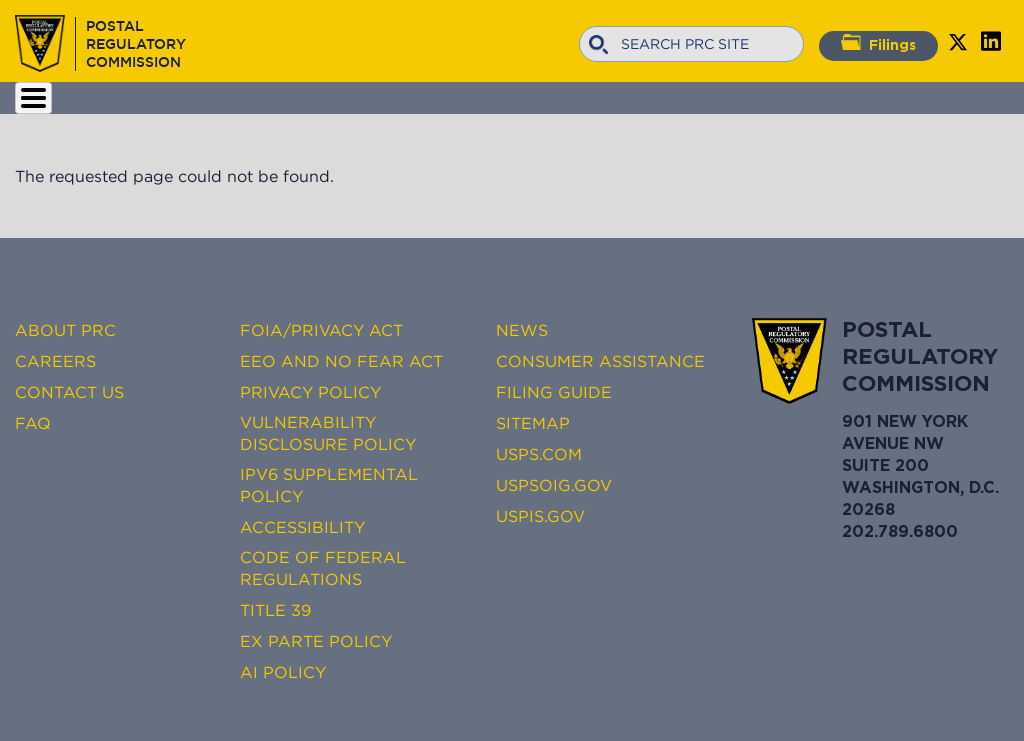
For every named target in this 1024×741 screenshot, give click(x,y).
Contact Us (69, 392)
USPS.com (539, 454)
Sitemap (533, 423)
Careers (55, 361)
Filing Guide (554, 392)
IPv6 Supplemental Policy (329, 485)
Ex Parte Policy (316, 641)
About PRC (65, 330)
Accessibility (302, 527)
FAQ (33, 423)
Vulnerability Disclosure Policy (328, 433)
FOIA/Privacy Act (321, 330)
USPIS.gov (540, 516)
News (522, 330)
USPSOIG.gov (554, 485)
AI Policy (283, 672)
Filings (878, 43)
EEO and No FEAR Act (341, 361)
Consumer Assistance (600, 361)
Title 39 (275, 610)
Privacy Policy (310, 392)
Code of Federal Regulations (323, 568)
